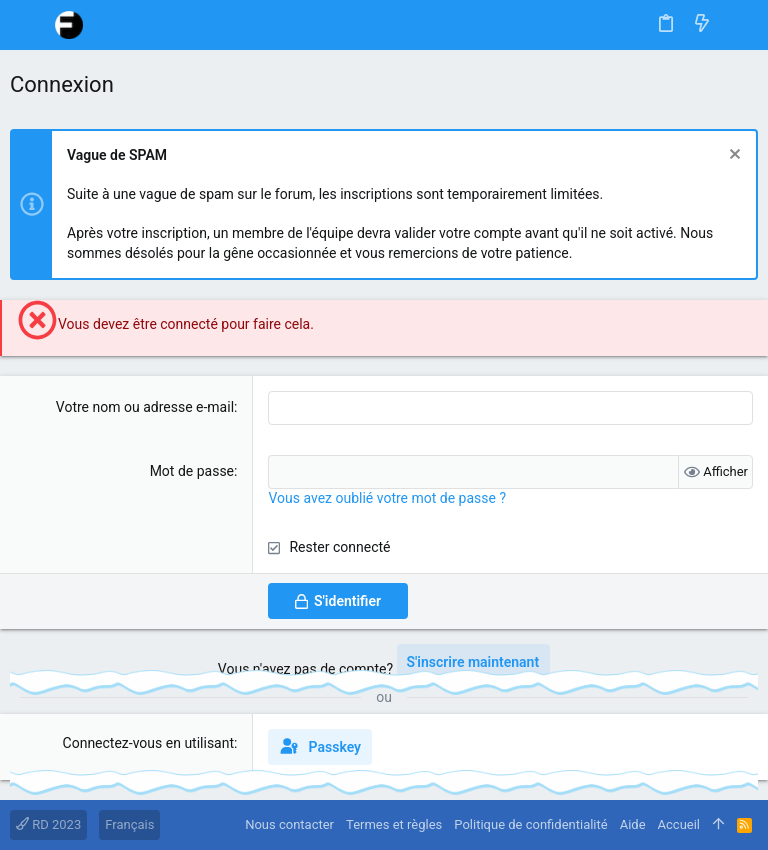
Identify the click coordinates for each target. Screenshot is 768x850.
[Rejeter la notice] (732, 156)
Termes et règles (394, 824)
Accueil (679, 824)
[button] (30, 25)
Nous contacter (289, 824)
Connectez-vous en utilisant (149, 743)
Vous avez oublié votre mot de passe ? (387, 498)
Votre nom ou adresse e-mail (145, 407)
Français (129, 824)
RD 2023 (48, 824)
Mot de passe (192, 471)
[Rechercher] (738, 25)
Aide (633, 824)
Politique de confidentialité (530, 824)
